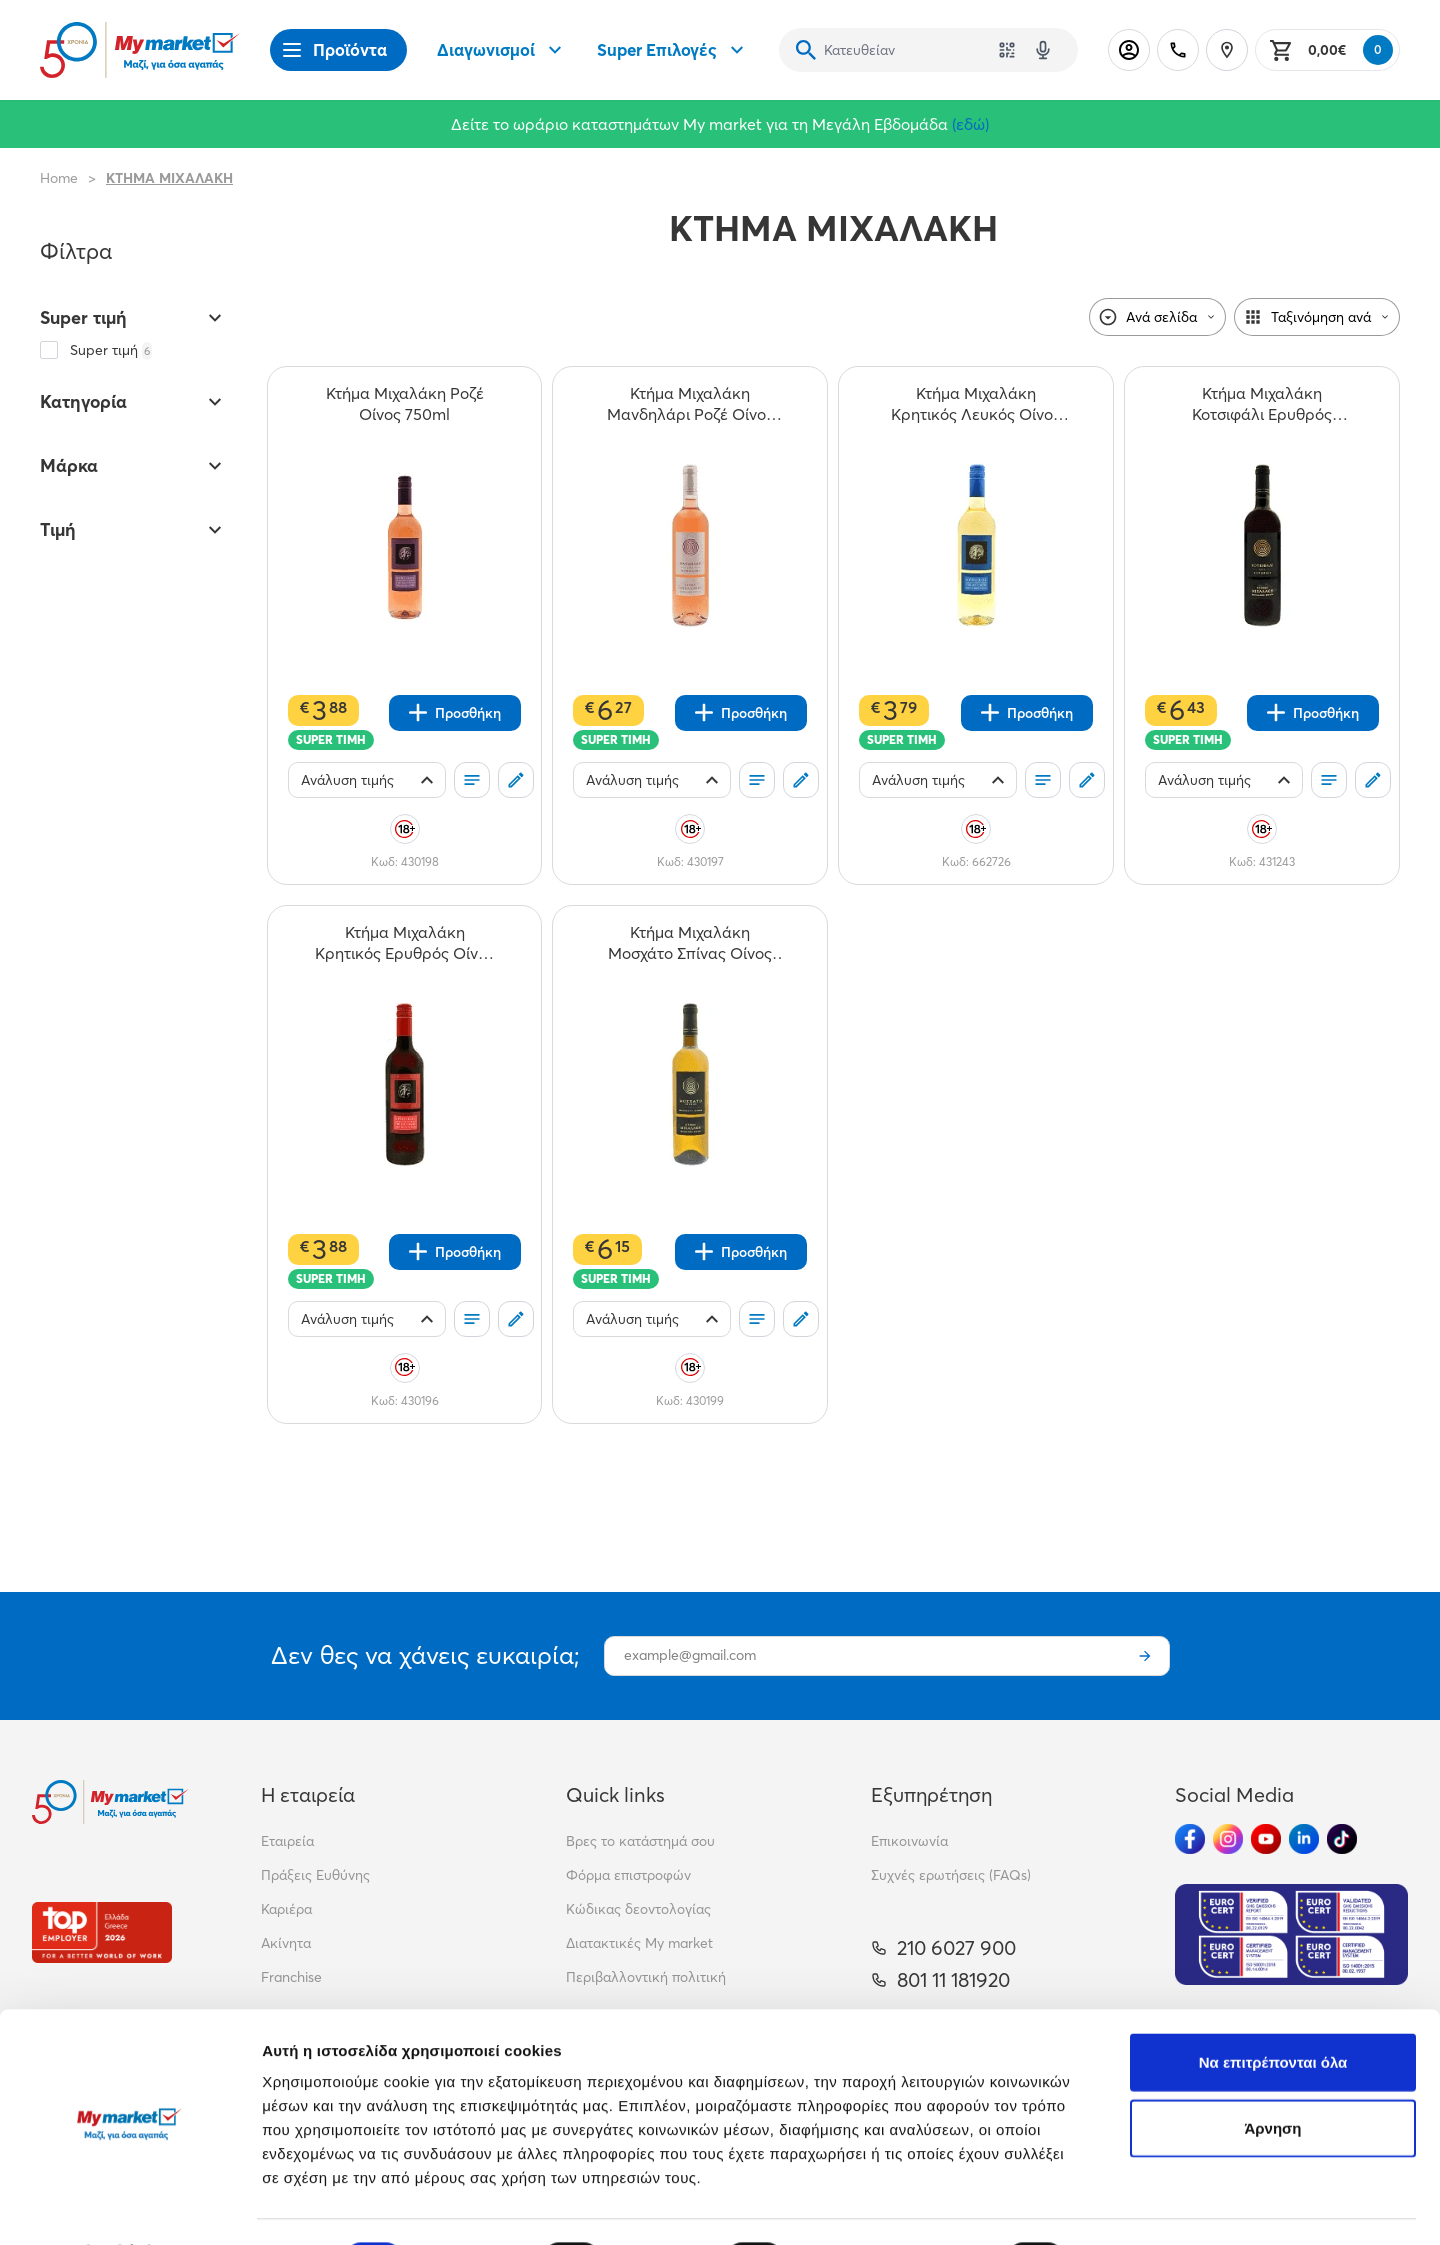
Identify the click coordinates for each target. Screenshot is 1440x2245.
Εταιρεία (287, 1841)
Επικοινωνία (909, 1841)
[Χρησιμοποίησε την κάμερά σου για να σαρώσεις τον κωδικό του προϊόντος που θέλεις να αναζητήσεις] (1007, 50)
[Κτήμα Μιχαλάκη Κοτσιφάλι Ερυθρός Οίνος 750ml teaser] (1262, 404)
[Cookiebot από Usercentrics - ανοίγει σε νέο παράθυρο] (129, 2206)
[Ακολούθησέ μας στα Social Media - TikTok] (1342, 1839)
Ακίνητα (286, 1943)
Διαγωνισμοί (502, 50)
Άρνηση (1272, 2074)
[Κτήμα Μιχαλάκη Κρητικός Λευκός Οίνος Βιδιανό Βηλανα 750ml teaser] (976, 404)
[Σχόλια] (516, 780)
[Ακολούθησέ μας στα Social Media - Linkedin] (1304, 1839)
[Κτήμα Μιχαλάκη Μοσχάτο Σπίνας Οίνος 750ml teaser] (690, 943)
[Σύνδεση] (1129, 50)
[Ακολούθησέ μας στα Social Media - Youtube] (1266, 1839)
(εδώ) (970, 124)
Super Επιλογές (673, 50)
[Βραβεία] (102, 1932)
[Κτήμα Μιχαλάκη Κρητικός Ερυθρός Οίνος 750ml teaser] (405, 943)
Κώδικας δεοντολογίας (638, 1909)
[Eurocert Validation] (1291, 1935)
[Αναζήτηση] (806, 50)
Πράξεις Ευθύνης (315, 1875)
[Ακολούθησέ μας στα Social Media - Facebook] (1190, 1839)
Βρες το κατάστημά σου (640, 1841)
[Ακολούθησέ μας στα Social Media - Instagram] (1228, 1839)
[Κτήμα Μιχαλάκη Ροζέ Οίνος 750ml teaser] (405, 404)
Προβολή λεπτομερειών (1188, 2205)
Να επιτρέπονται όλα (1273, 2008)
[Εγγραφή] (1145, 1656)
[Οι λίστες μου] (472, 780)
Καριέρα (286, 1909)
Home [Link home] (59, 178)
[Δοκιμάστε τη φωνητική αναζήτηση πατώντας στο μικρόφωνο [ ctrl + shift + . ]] (1043, 50)
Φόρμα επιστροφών (628, 1875)
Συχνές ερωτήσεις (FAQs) (951, 1875)
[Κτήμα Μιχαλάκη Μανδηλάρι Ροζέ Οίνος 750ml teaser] (690, 404)
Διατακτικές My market (639, 1943)
